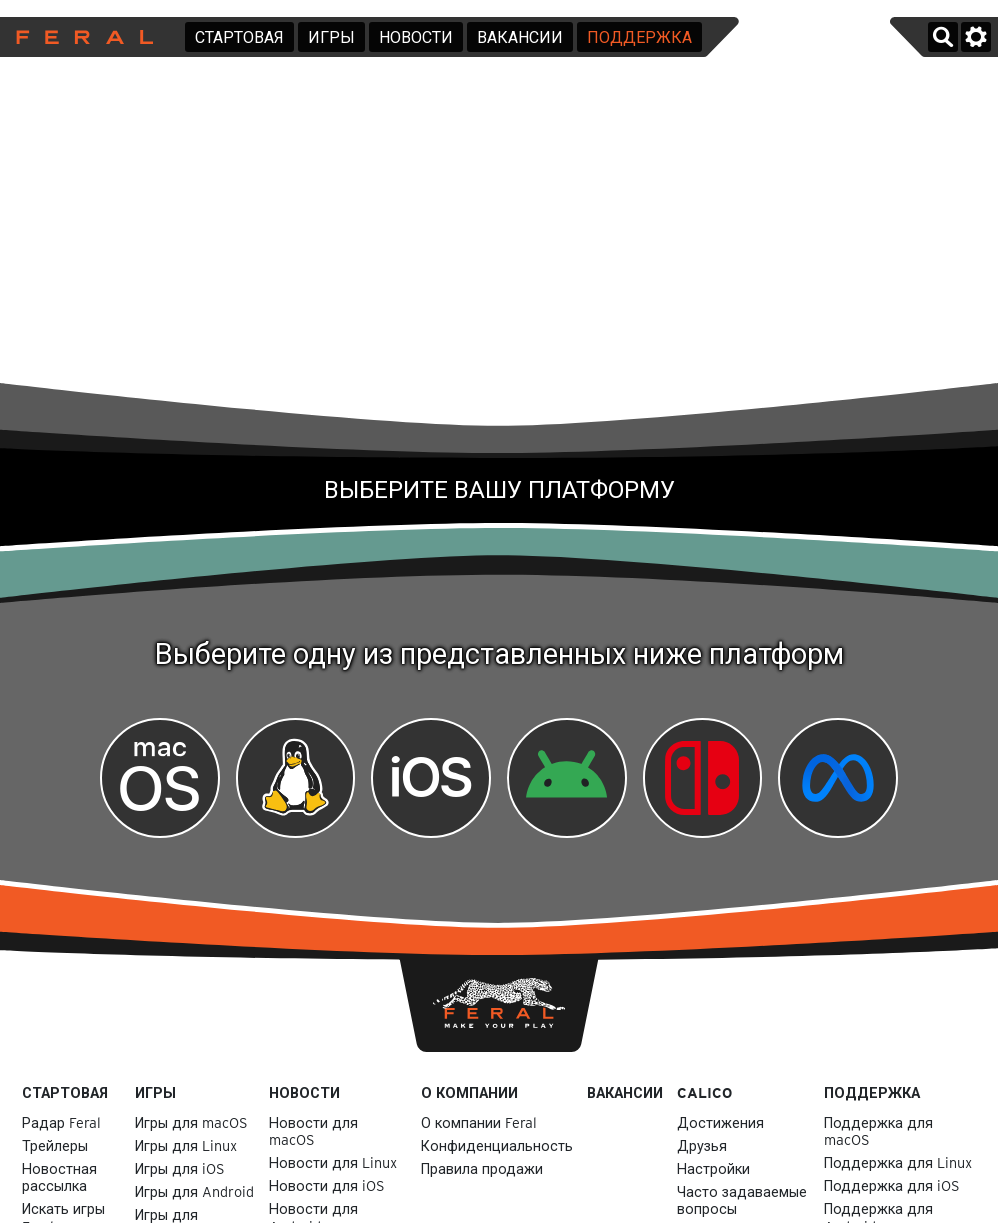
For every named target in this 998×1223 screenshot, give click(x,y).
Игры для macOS (191, 1122)
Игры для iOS (180, 1168)
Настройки (713, 1168)
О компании (469, 1092)
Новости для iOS (327, 1185)
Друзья (702, 1145)
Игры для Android (194, 1191)
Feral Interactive (79, 37)
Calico (704, 1092)
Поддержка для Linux (898, 1162)
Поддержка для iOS (892, 1185)
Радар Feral (61, 1122)
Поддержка (639, 37)
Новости (416, 37)
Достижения (720, 1122)
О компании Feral (479, 1122)
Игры (331, 37)
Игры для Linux (186, 1145)
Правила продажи (482, 1168)
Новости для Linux (333, 1162)
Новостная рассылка (59, 1177)
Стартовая (239, 37)
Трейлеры (55, 1145)
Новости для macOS (313, 1131)
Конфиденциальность (497, 1145)
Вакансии (520, 37)
